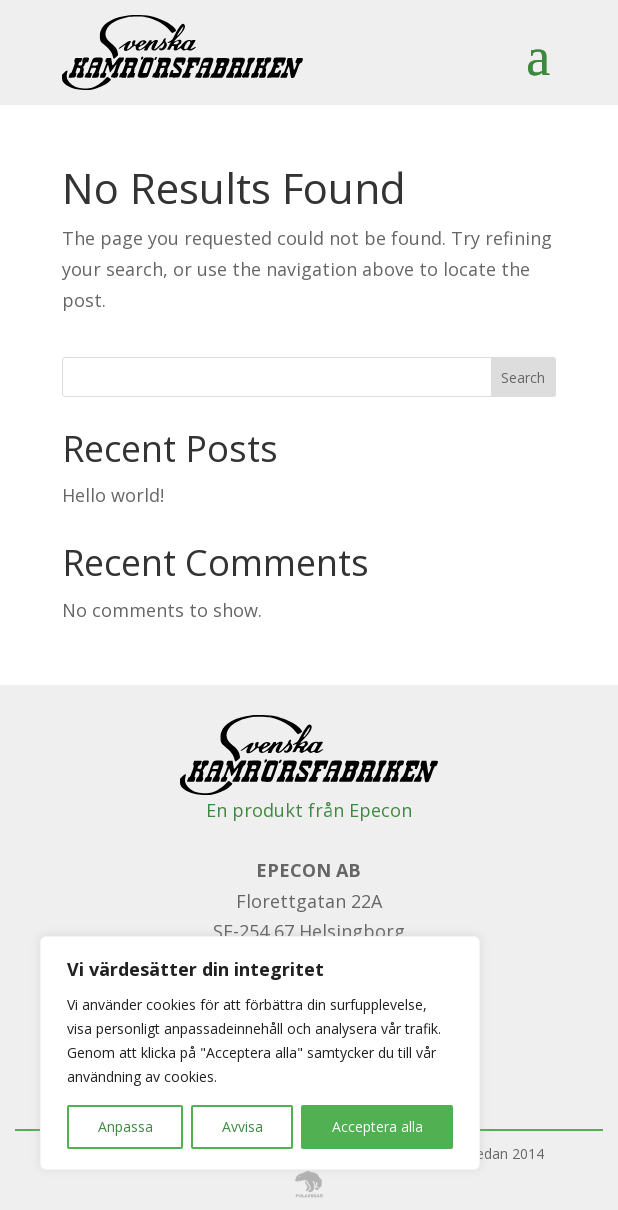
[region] (260, 1053)
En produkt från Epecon (309, 810)
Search (523, 377)
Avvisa (242, 1126)
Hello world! (113, 495)
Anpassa (125, 1126)
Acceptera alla (377, 1126)
